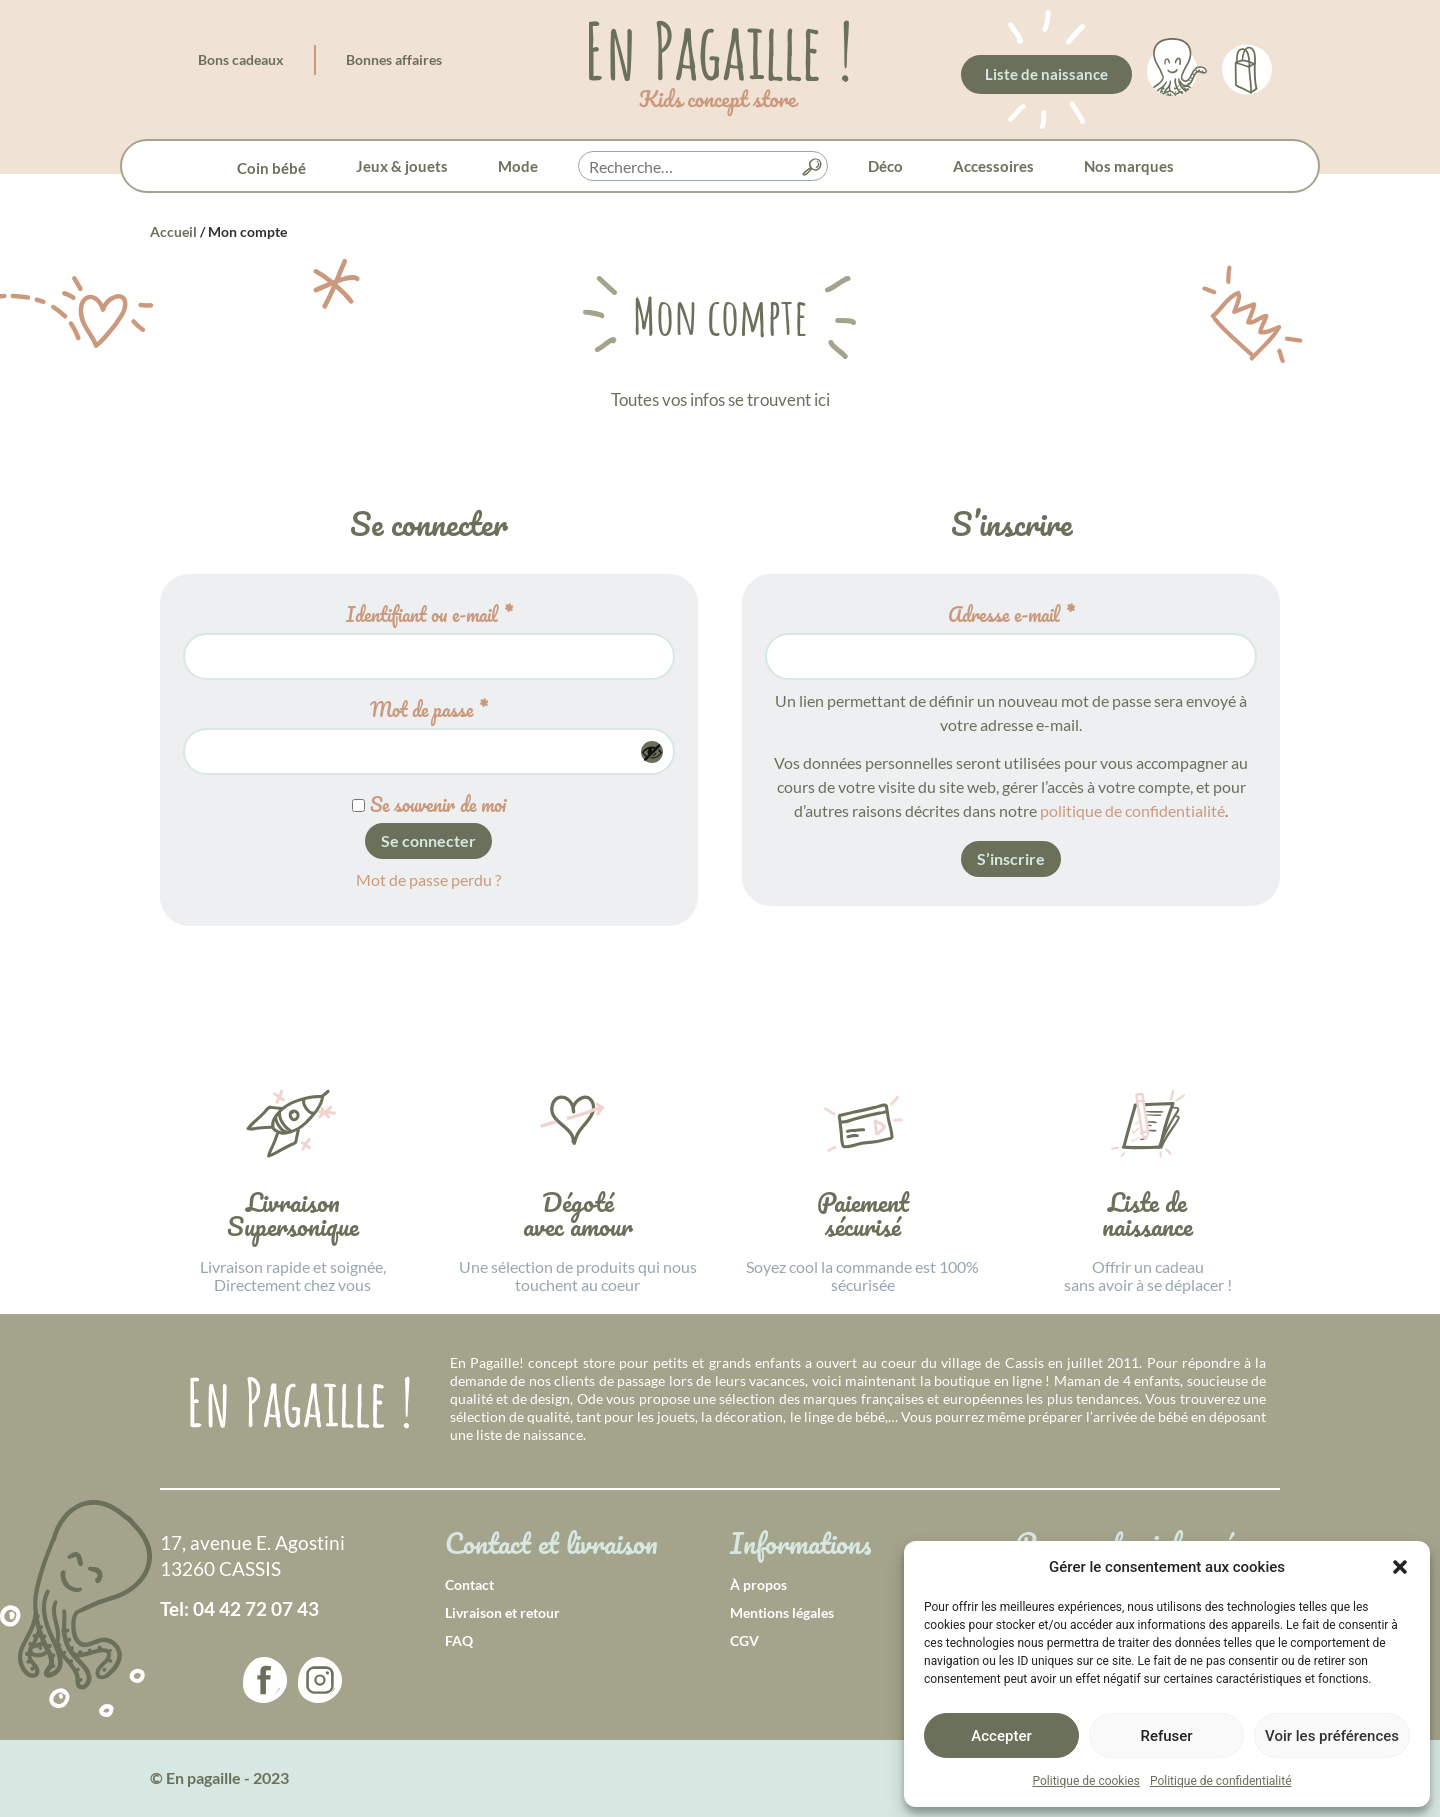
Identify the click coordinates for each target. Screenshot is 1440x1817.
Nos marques (1129, 166)
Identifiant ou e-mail (471, 613)
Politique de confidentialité (1221, 1781)
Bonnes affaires (394, 59)
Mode (518, 166)
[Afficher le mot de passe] (652, 752)
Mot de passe (470, 708)
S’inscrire (1011, 858)
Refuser (1166, 1736)
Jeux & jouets (402, 166)
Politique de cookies (1086, 1781)
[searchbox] (703, 167)
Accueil (173, 231)
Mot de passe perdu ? (428, 879)
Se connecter (428, 840)
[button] (1400, 1567)
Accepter (1001, 1736)
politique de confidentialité (1132, 810)
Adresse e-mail (1053, 613)
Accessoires (993, 166)
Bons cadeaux (241, 59)
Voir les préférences (1332, 1736)
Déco (885, 166)
